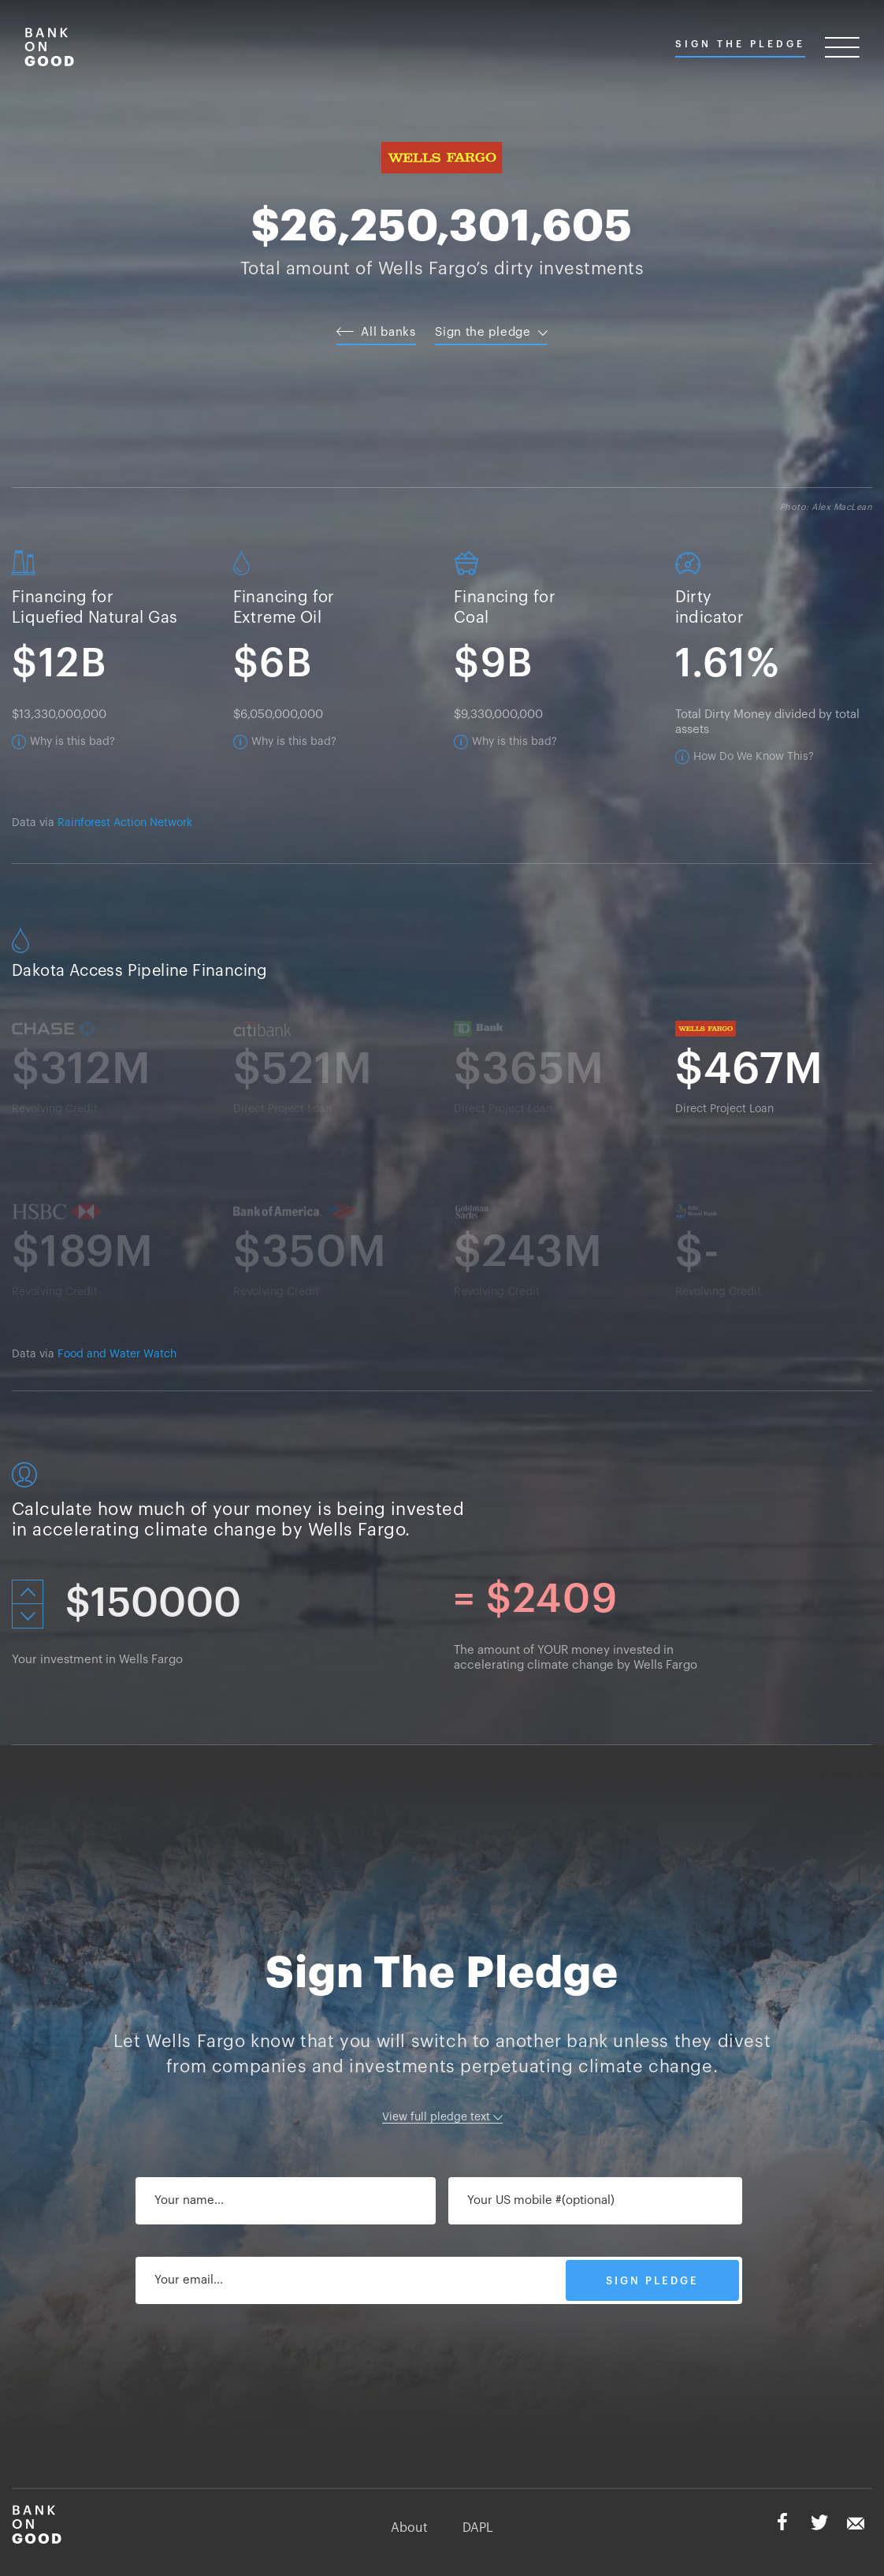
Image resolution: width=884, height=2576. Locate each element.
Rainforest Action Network (125, 822)
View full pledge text (442, 2117)
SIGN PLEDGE (652, 2281)
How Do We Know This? (753, 756)
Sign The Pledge (740, 44)
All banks (376, 332)
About (409, 2528)
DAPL (477, 2528)
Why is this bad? (72, 741)
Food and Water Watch (117, 1354)
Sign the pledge (491, 332)
